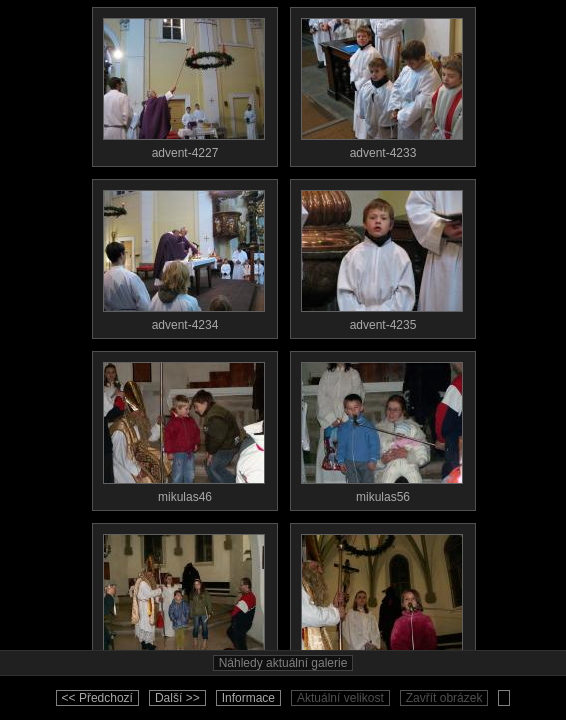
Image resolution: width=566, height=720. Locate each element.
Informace (248, 698)
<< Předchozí (97, 698)
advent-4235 (382, 256)
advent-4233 (382, 84)
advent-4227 (184, 84)
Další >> (177, 698)
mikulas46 (184, 428)
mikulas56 (382, 428)
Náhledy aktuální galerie (283, 663)
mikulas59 (184, 600)
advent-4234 (184, 256)
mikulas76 (382, 600)
